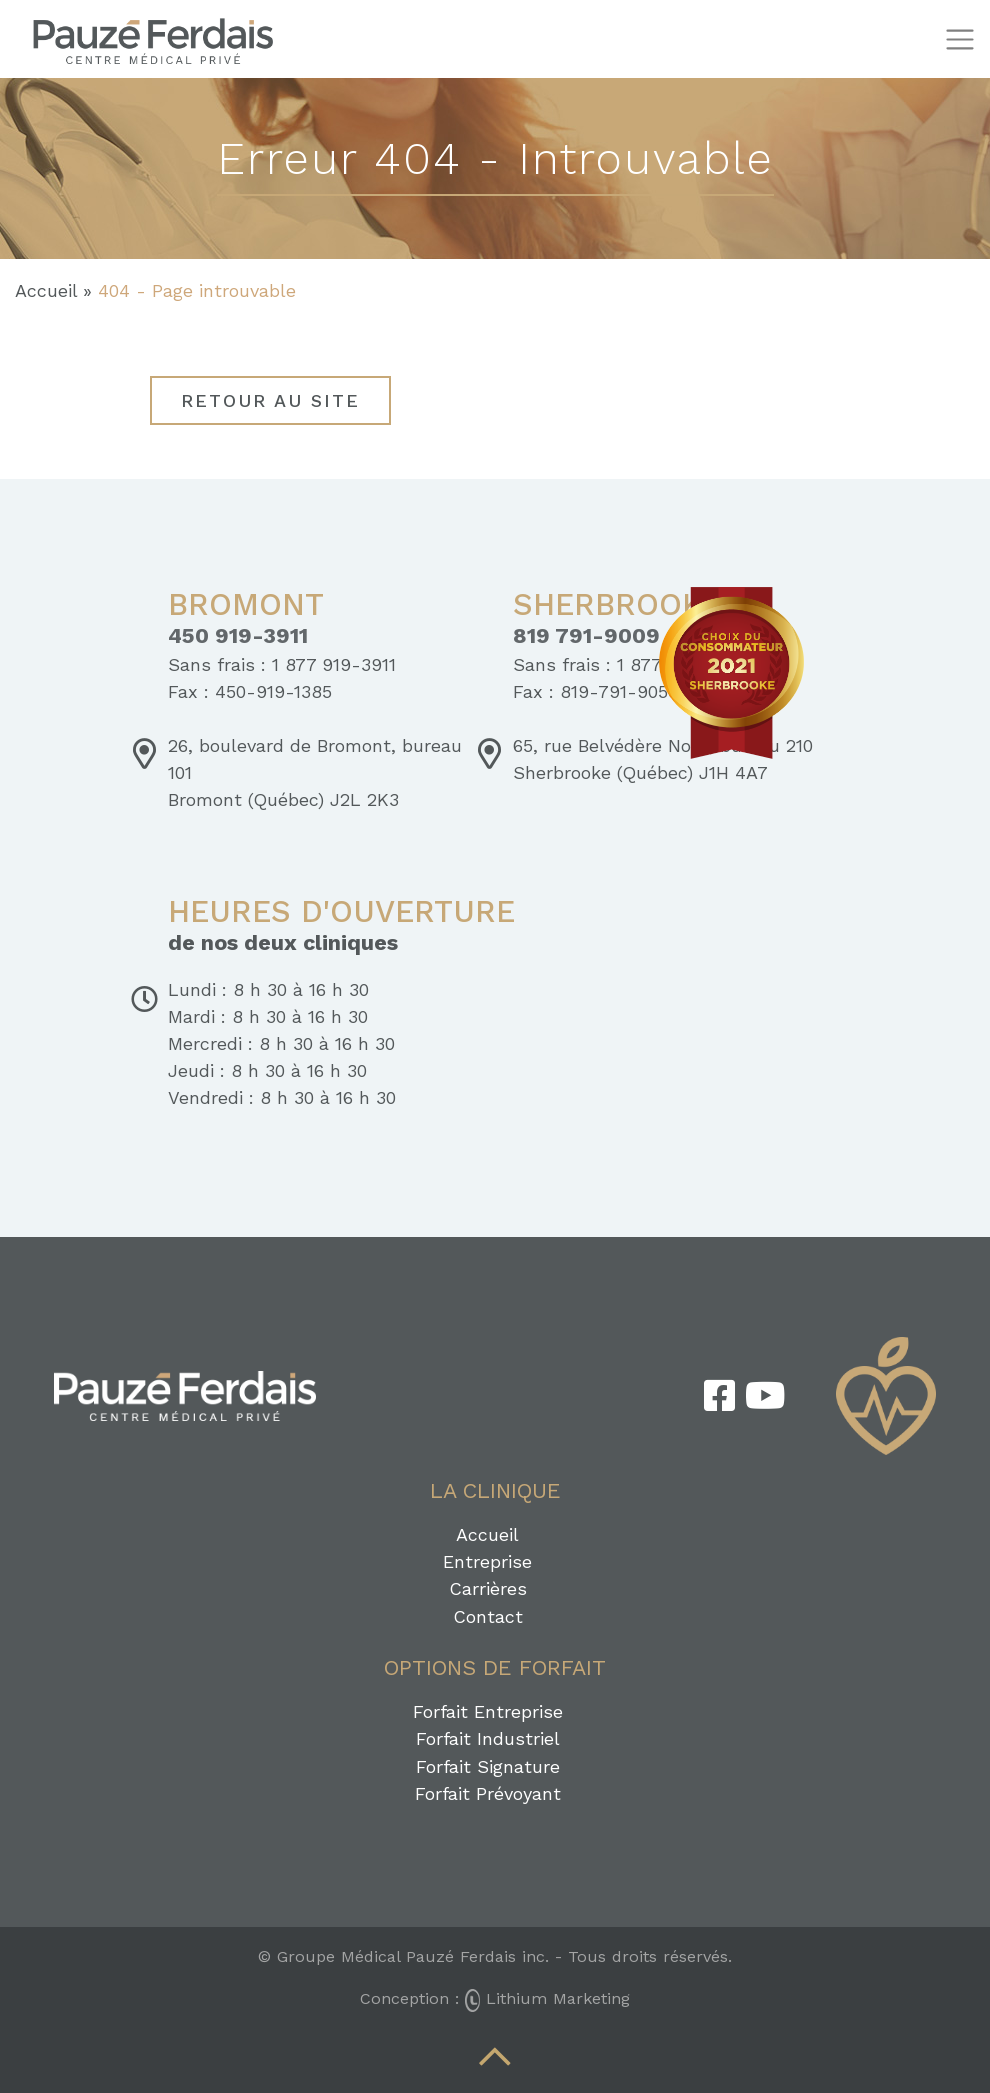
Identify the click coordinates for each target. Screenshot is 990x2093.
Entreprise (487, 1561)
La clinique (495, 1490)
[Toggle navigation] (959, 39)
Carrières (488, 1588)
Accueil (46, 290)
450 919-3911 (238, 636)
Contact (488, 1616)
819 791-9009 (586, 636)
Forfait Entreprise (488, 1711)
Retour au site (270, 400)
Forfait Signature (488, 1766)
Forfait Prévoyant (488, 1793)
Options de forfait (495, 1667)
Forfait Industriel (488, 1738)
